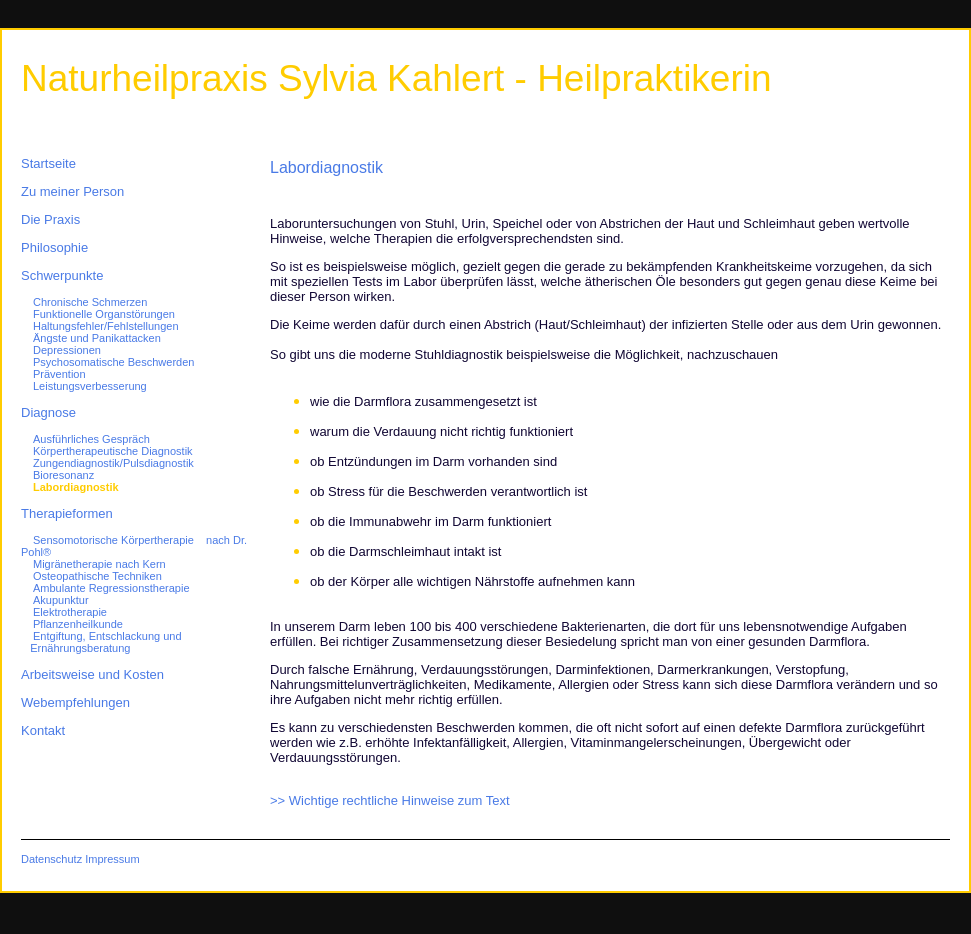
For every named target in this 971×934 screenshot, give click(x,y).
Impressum (112, 859)
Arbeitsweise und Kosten (92, 674)
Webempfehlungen (75, 702)
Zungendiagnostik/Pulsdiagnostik (113, 463)
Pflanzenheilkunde (78, 624)
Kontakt (43, 730)
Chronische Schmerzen (90, 302)
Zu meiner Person (72, 191)
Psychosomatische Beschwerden (113, 362)
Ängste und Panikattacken (97, 338)
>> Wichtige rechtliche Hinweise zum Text (390, 800)
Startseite (48, 163)
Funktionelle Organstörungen (104, 314)
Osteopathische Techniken (97, 576)
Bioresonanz (63, 475)
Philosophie (54, 247)
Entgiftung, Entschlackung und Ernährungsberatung (101, 642)
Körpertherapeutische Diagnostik (113, 451)
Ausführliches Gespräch (91, 439)
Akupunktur (61, 600)
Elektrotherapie (70, 612)
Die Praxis (50, 219)
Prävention (59, 374)
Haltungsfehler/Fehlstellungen (106, 326)
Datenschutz (51, 859)
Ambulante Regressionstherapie (111, 588)
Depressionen (67, 350)
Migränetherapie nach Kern (99, 564)
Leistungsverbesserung (90, 386)
